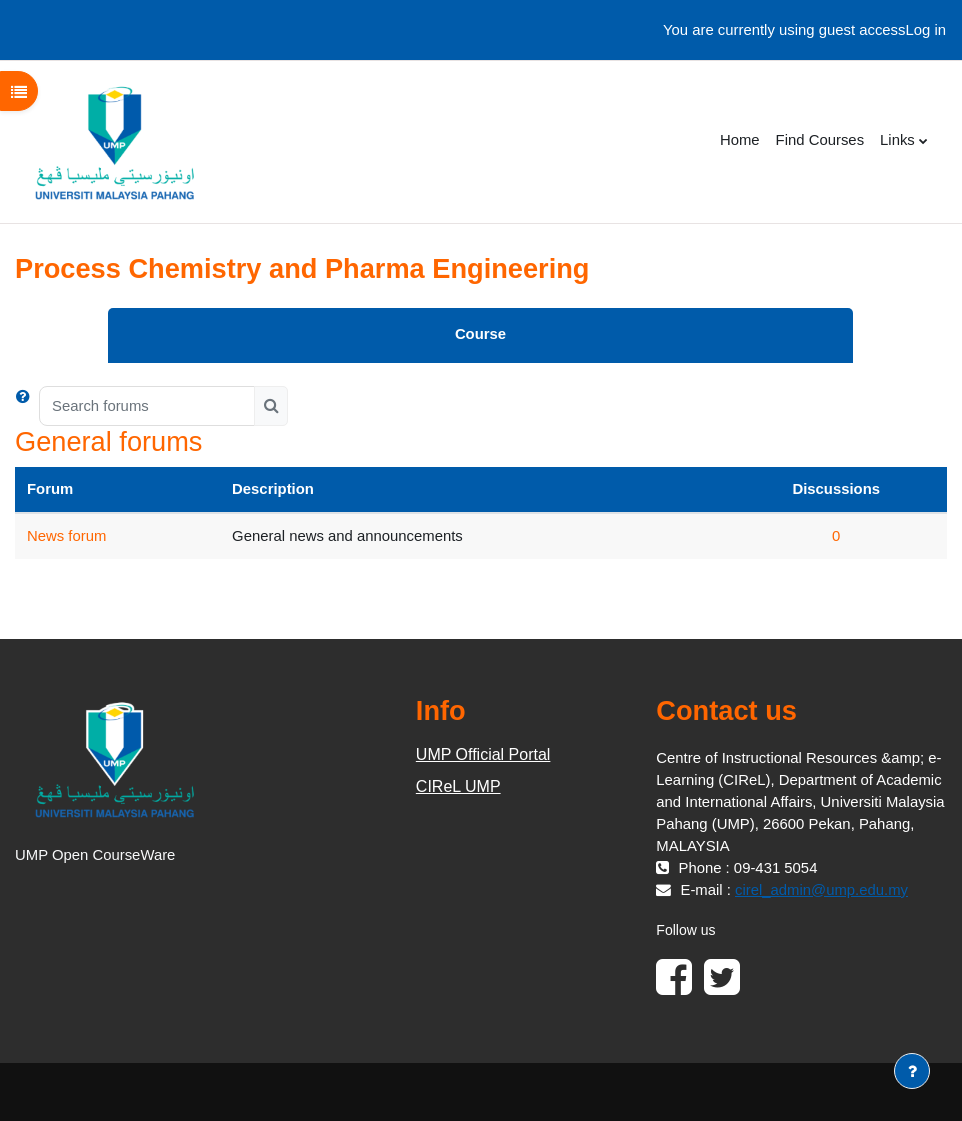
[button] (27, 406)
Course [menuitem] (480, 334)
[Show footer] (912, 1071)
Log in (925, 30)
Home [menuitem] (740, 140)
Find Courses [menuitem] (820, 140)
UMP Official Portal (483, 754)
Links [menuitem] (897, 140)
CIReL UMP (458, 786)
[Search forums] (147, 406)
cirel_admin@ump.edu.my (821, 890)
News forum (66, 536)
